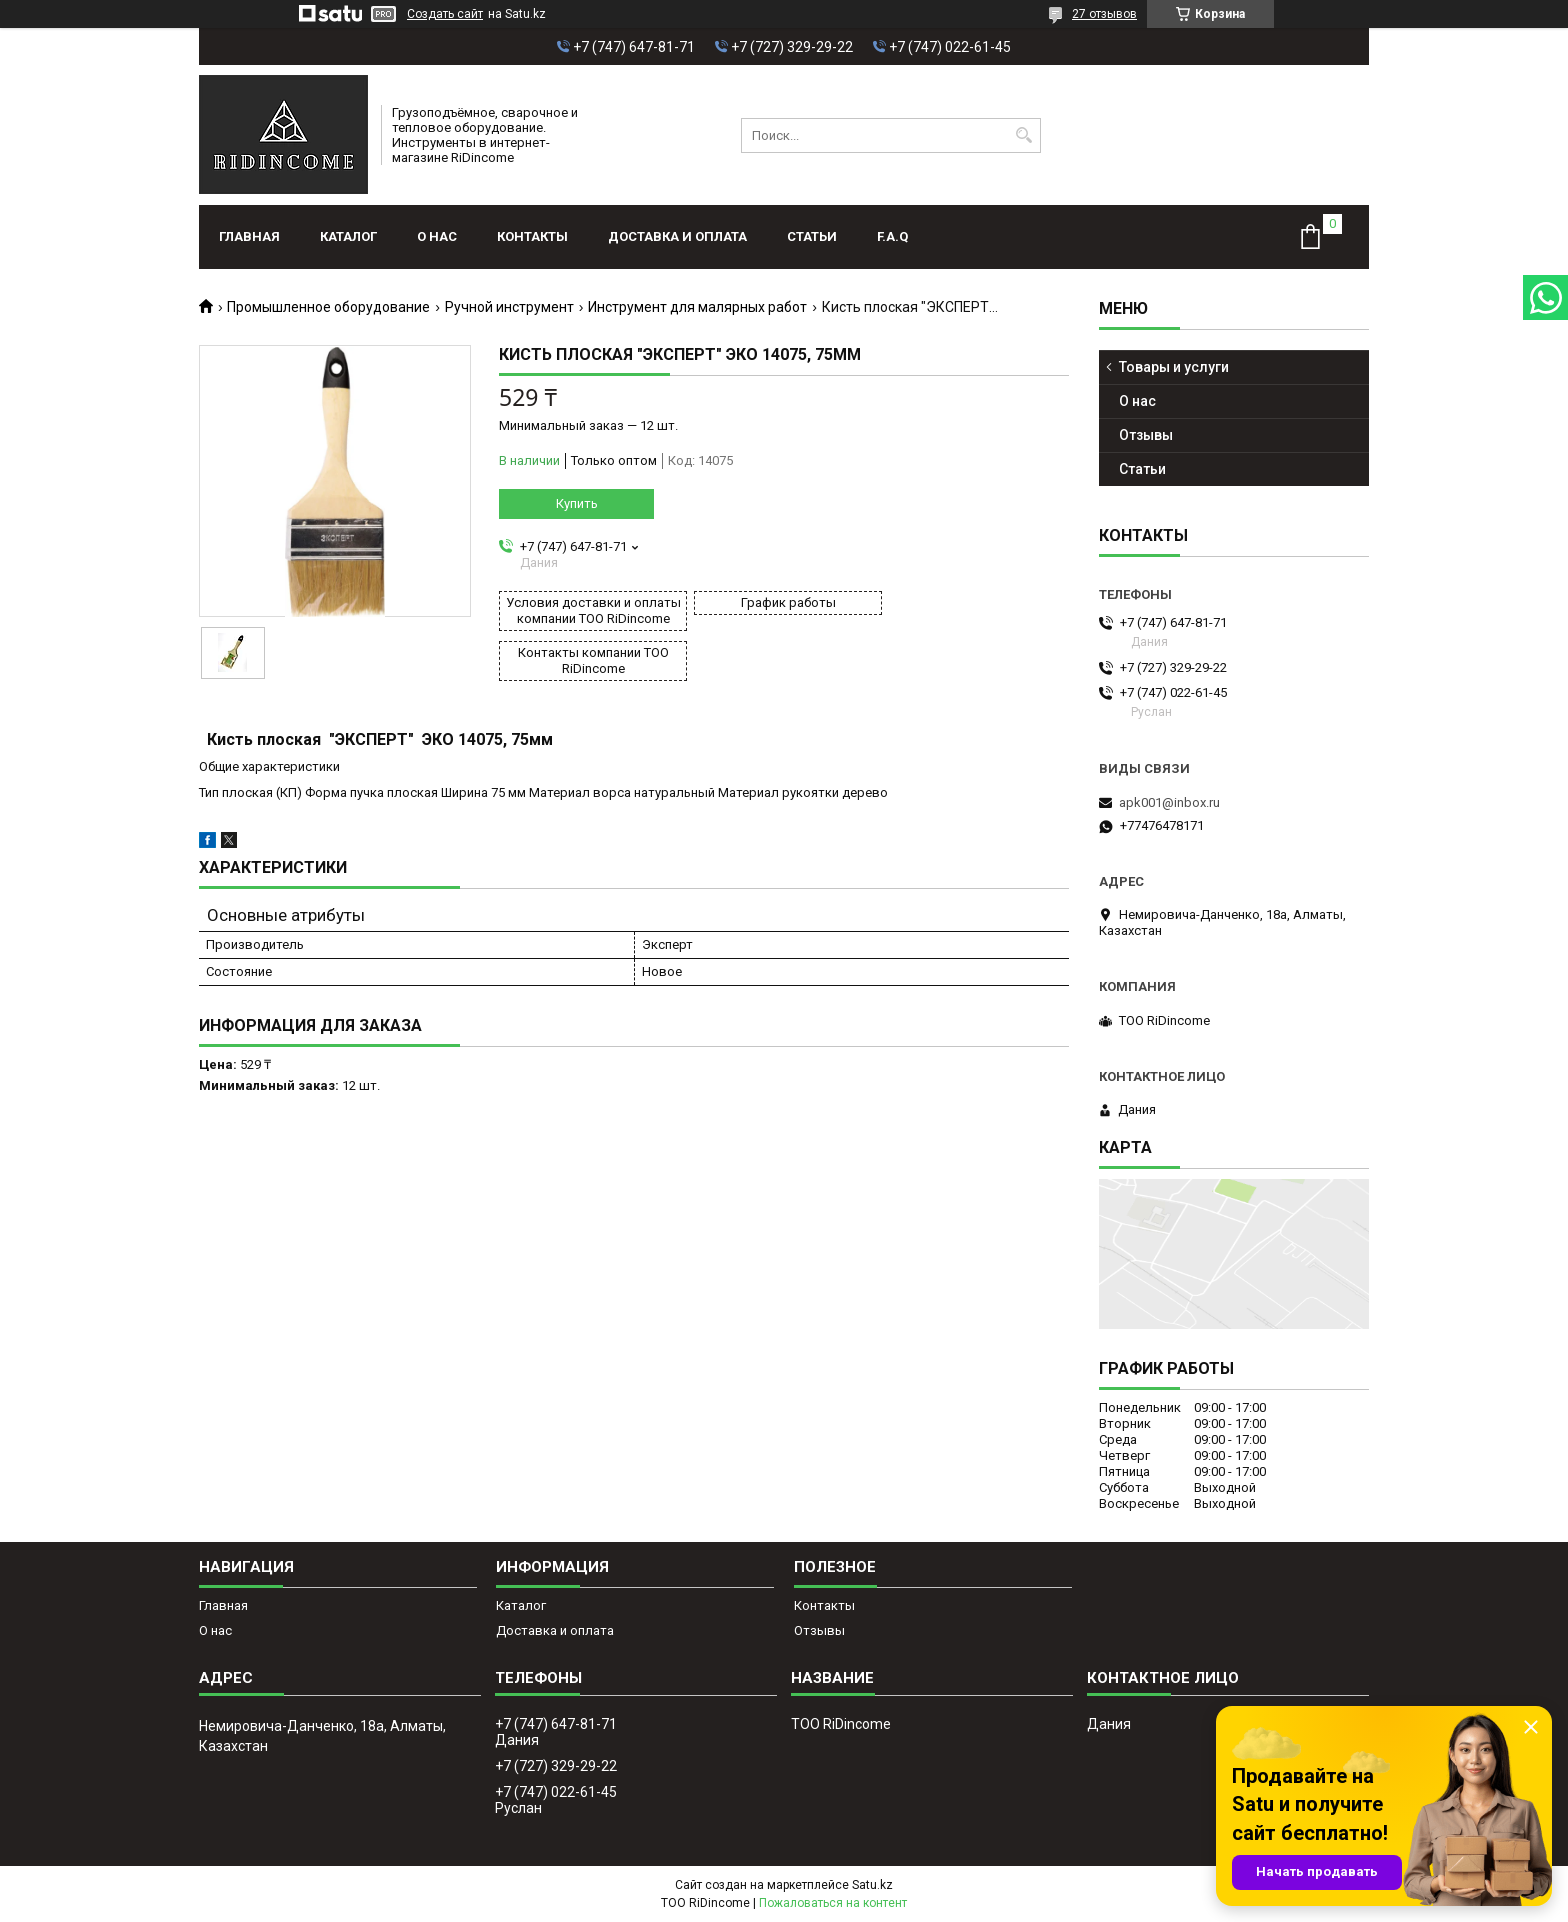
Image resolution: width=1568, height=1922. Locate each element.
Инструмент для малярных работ (697, 307)
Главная (249, 236)
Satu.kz (872, 1885)
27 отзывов (1104, 14)
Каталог (348, 236)
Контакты (532, 236)
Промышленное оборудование (328, 307)
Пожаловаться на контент (833, 1903)
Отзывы (1146, 435)
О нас (437, 236)
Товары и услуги (1174, 367)
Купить (577, 503)
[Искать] (1023, 135)
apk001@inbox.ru (1169, 802)
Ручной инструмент (509, 307)
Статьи (812, 236)
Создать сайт (445, 14)
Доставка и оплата (677, 236)
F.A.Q (892, 236)
